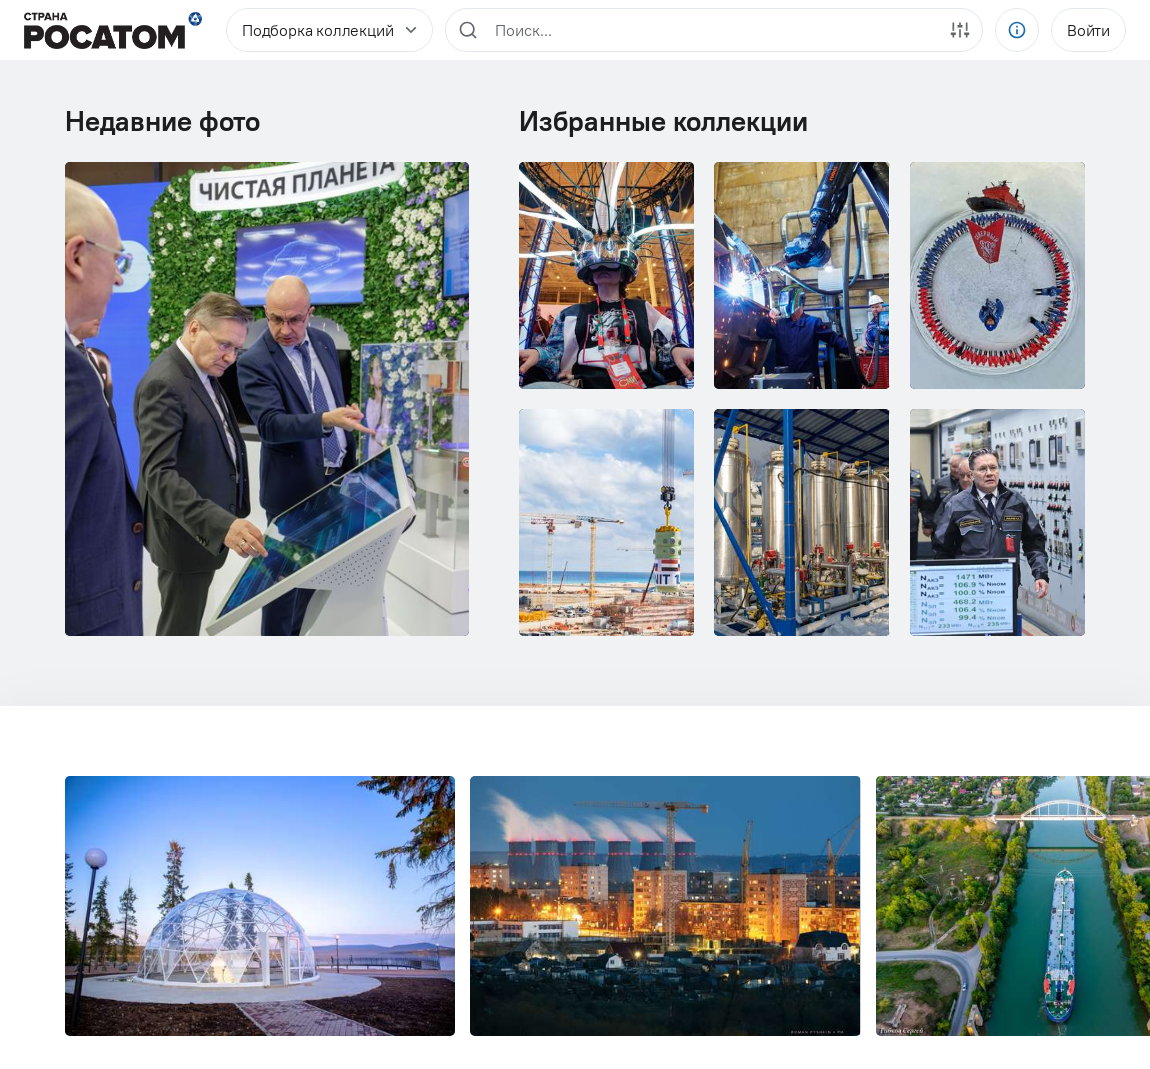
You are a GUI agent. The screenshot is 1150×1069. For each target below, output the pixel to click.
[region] (714, 30)
